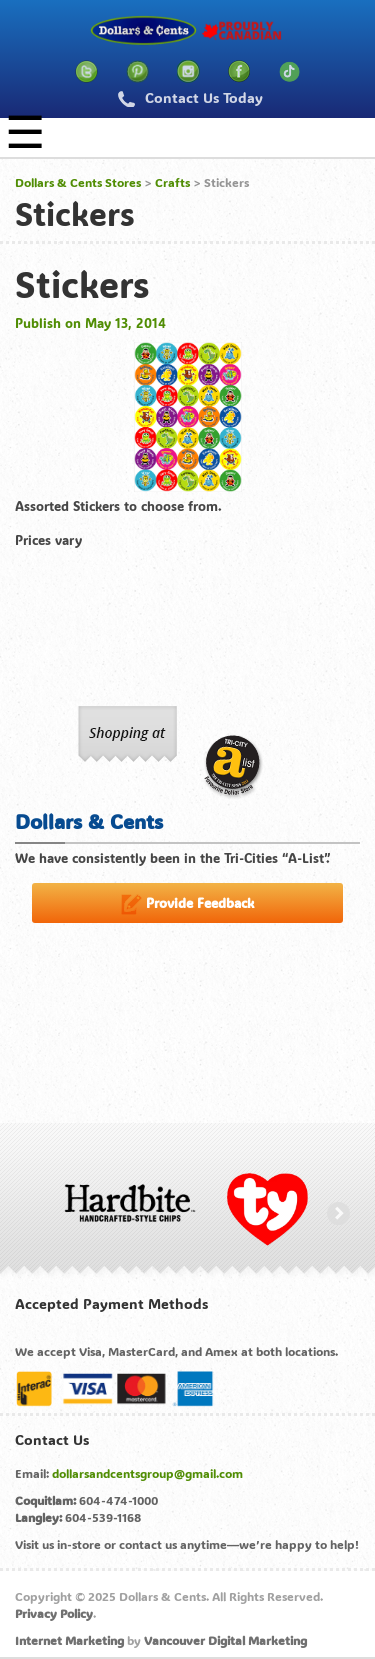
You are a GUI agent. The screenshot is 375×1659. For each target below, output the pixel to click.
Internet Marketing (69, 1640)
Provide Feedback (187, 904)
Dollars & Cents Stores (78, 182)
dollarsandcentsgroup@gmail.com (147, 1473)
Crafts (172, 182)
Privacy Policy (54, 1613)
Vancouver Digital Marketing (225, 1640)
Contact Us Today (190, 97)
